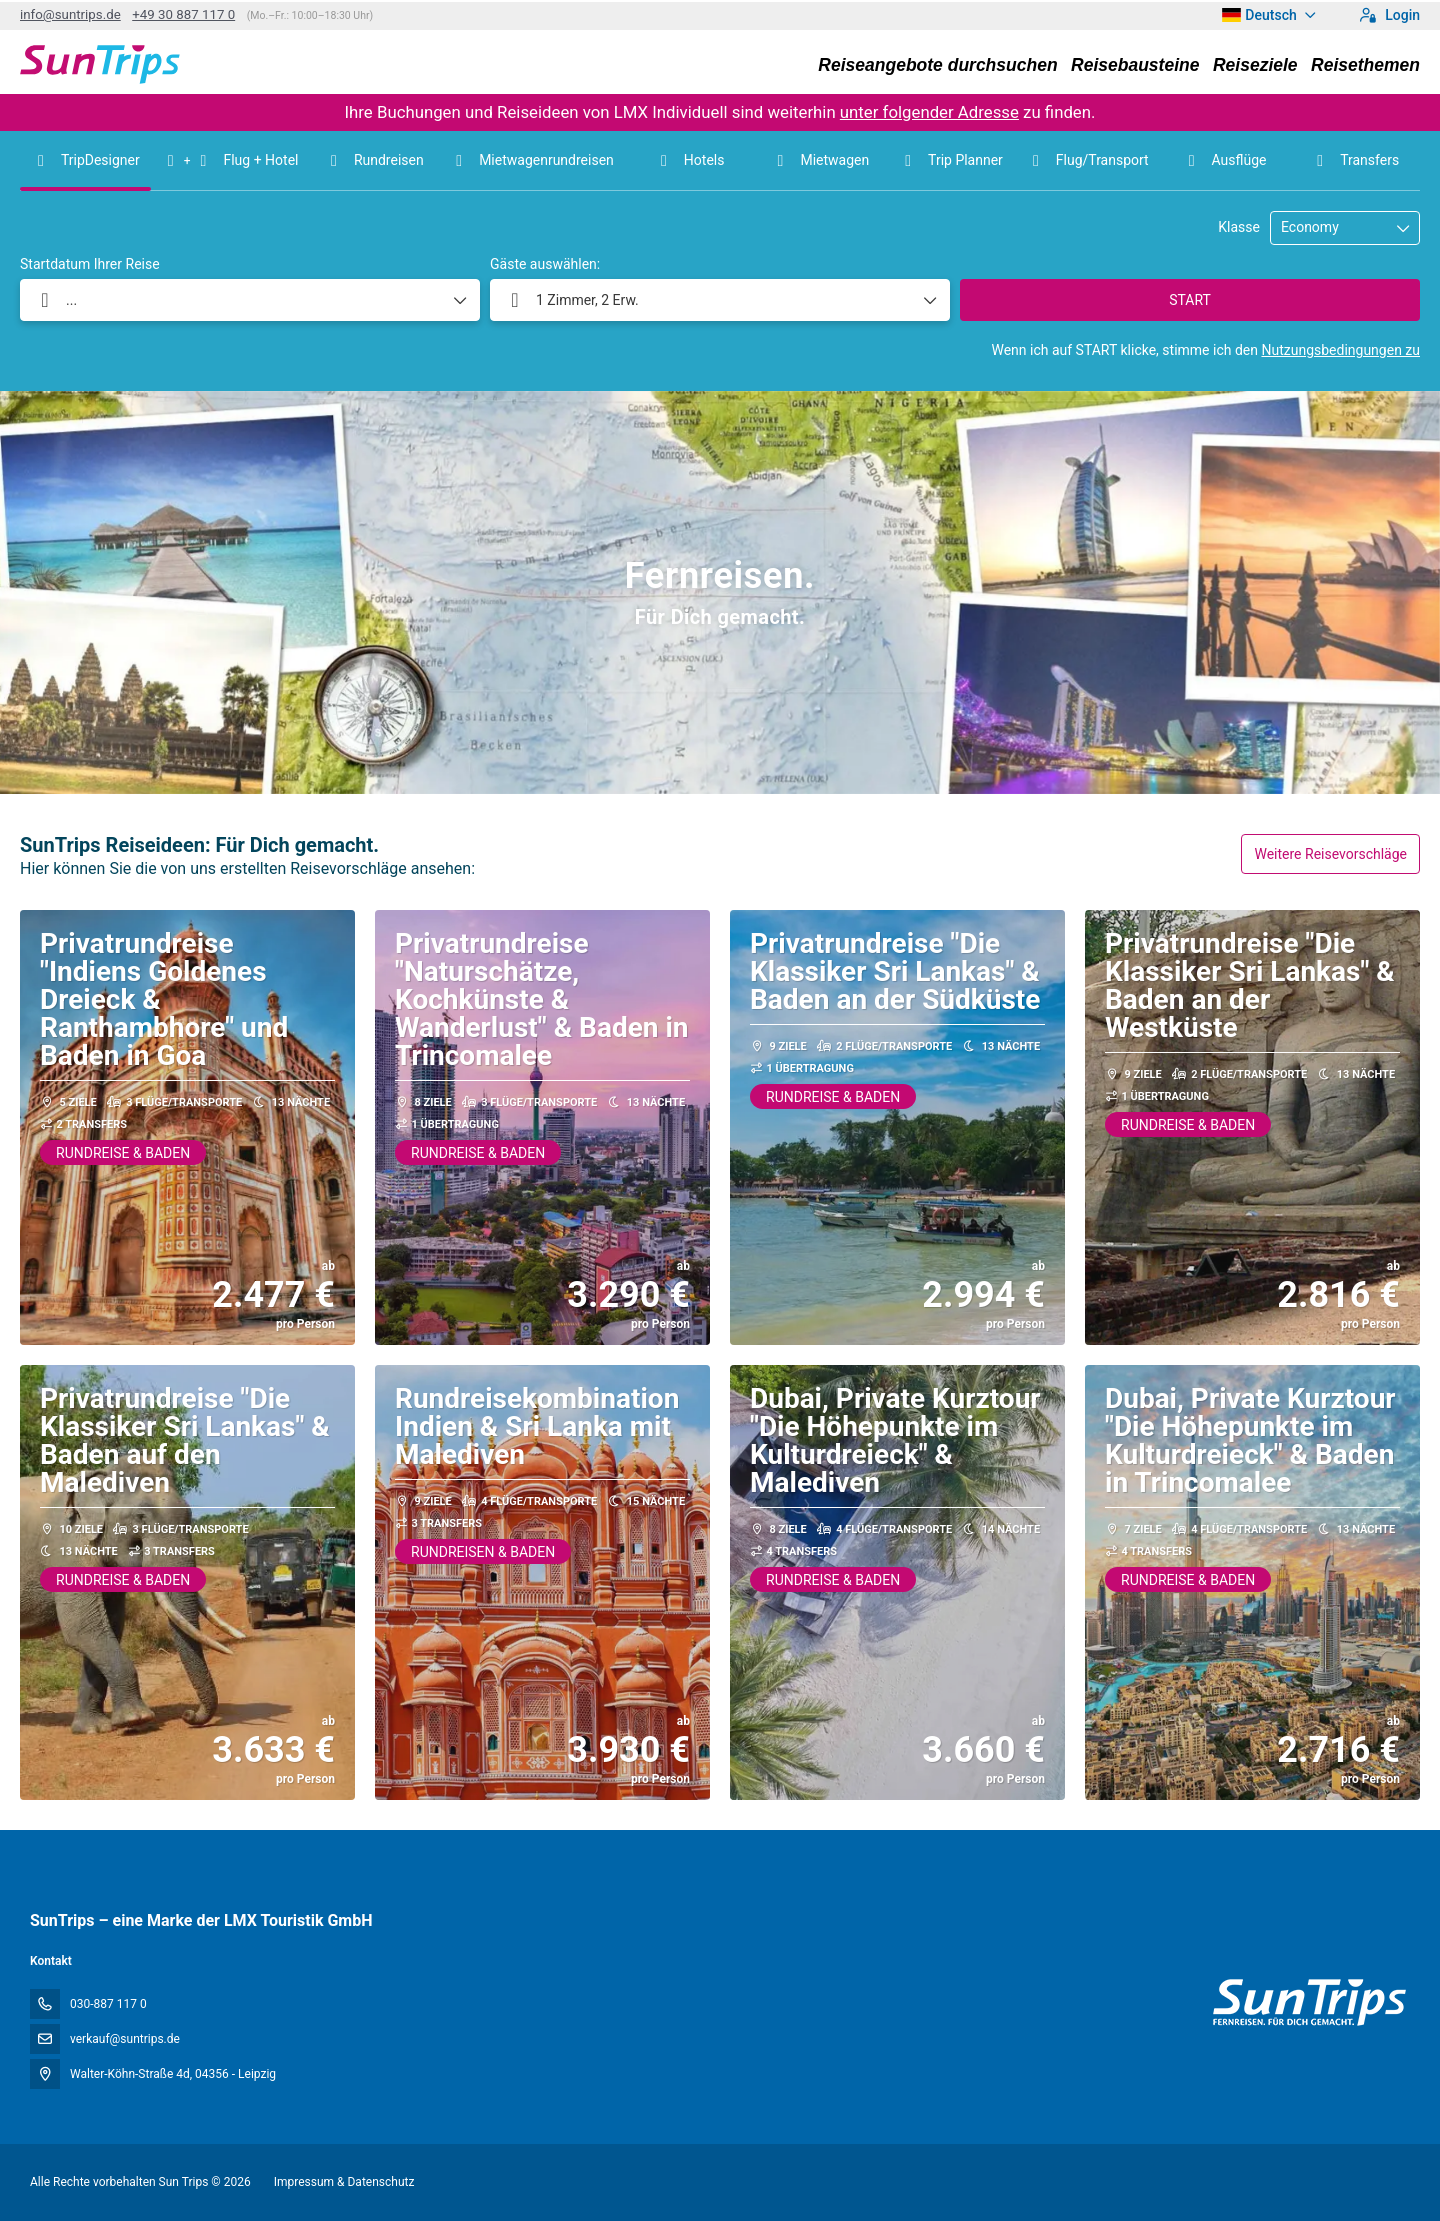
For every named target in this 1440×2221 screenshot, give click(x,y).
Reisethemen (1365, 65)
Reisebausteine (1135, 65)
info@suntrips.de (70, 14)
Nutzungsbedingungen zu (1340, 350)
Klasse (1239, 227)
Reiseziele (1255, 65)
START (1190, 300)
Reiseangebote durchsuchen (937, 65)
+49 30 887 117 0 (183, 14)
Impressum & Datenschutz (344, 2182)
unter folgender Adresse (929, 112)
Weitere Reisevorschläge (1330, 854)
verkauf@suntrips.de (125, 2039)
